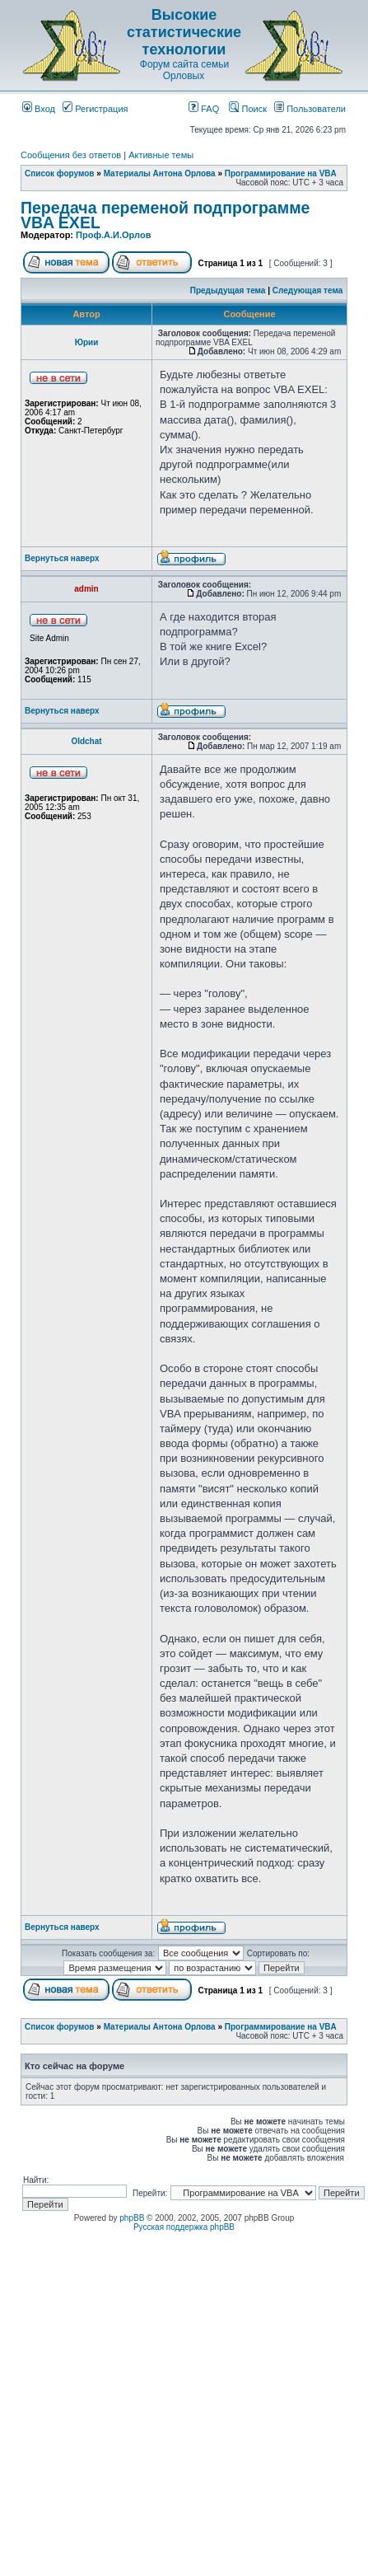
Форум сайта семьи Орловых (184, 70)
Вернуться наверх (62, 558)
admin (86, 588)
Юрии (87, 342)
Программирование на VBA (281, 173)
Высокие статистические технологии (184, 32)
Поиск (248, 109)
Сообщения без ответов (71, 155)
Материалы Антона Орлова (160, 173)
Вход (38, 109)
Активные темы (160, 155)
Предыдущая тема (228, 290)
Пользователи (310, 109)
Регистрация (95, 109)
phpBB (131, 2217)
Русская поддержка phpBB (184, 2227)
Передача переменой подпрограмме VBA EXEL (165, 215)
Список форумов (60, 173)
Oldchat (86, 741)
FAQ (204, 109)
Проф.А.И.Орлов (113, 235)
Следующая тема (307, 290)
